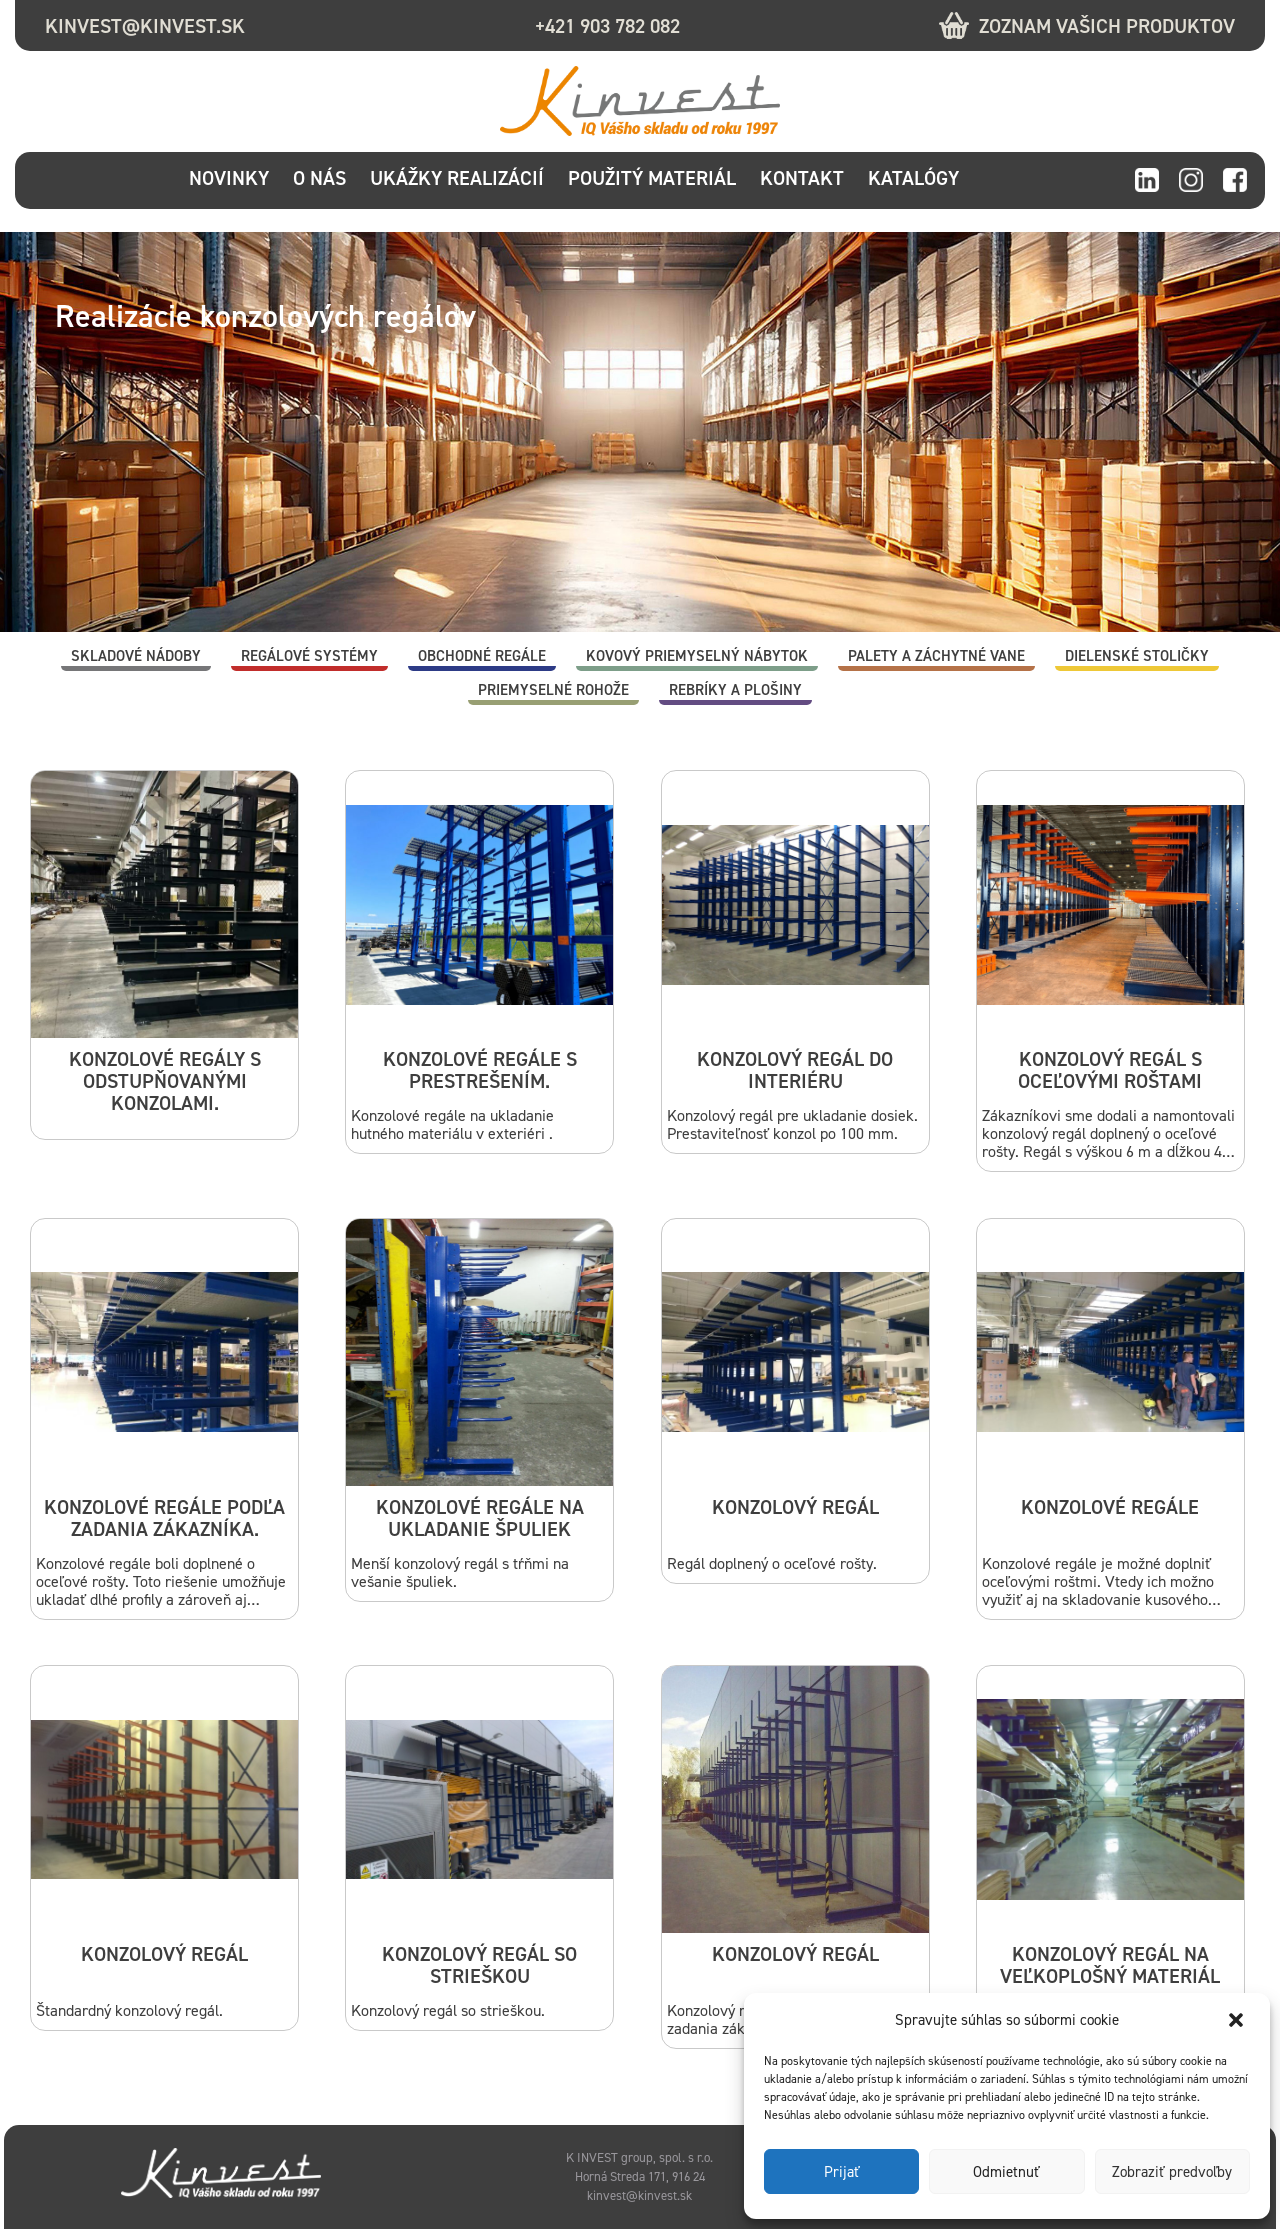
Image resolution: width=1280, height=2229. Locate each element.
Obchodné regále (482, 656)
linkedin (1147, 181)
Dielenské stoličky (1137, 656)
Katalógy (913, 178)
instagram (1191, 181)
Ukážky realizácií (457, 178)
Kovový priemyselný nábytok (697, 656)
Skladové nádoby (136, 656)
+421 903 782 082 (607, 26)
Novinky (229, 178)
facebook (1235, 181)
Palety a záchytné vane (936, 656)
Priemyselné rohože (553, 690)
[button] (1238, 2020)
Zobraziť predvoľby (1172, 2172)
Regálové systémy (309, 656)
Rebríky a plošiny (735, 690)
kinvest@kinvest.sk (145, 26)
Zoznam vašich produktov (1107, 26)
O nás (319, 178)
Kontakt (802, 178)
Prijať (842, 2172)
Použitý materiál (652, 178)
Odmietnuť (1006, 2172)
